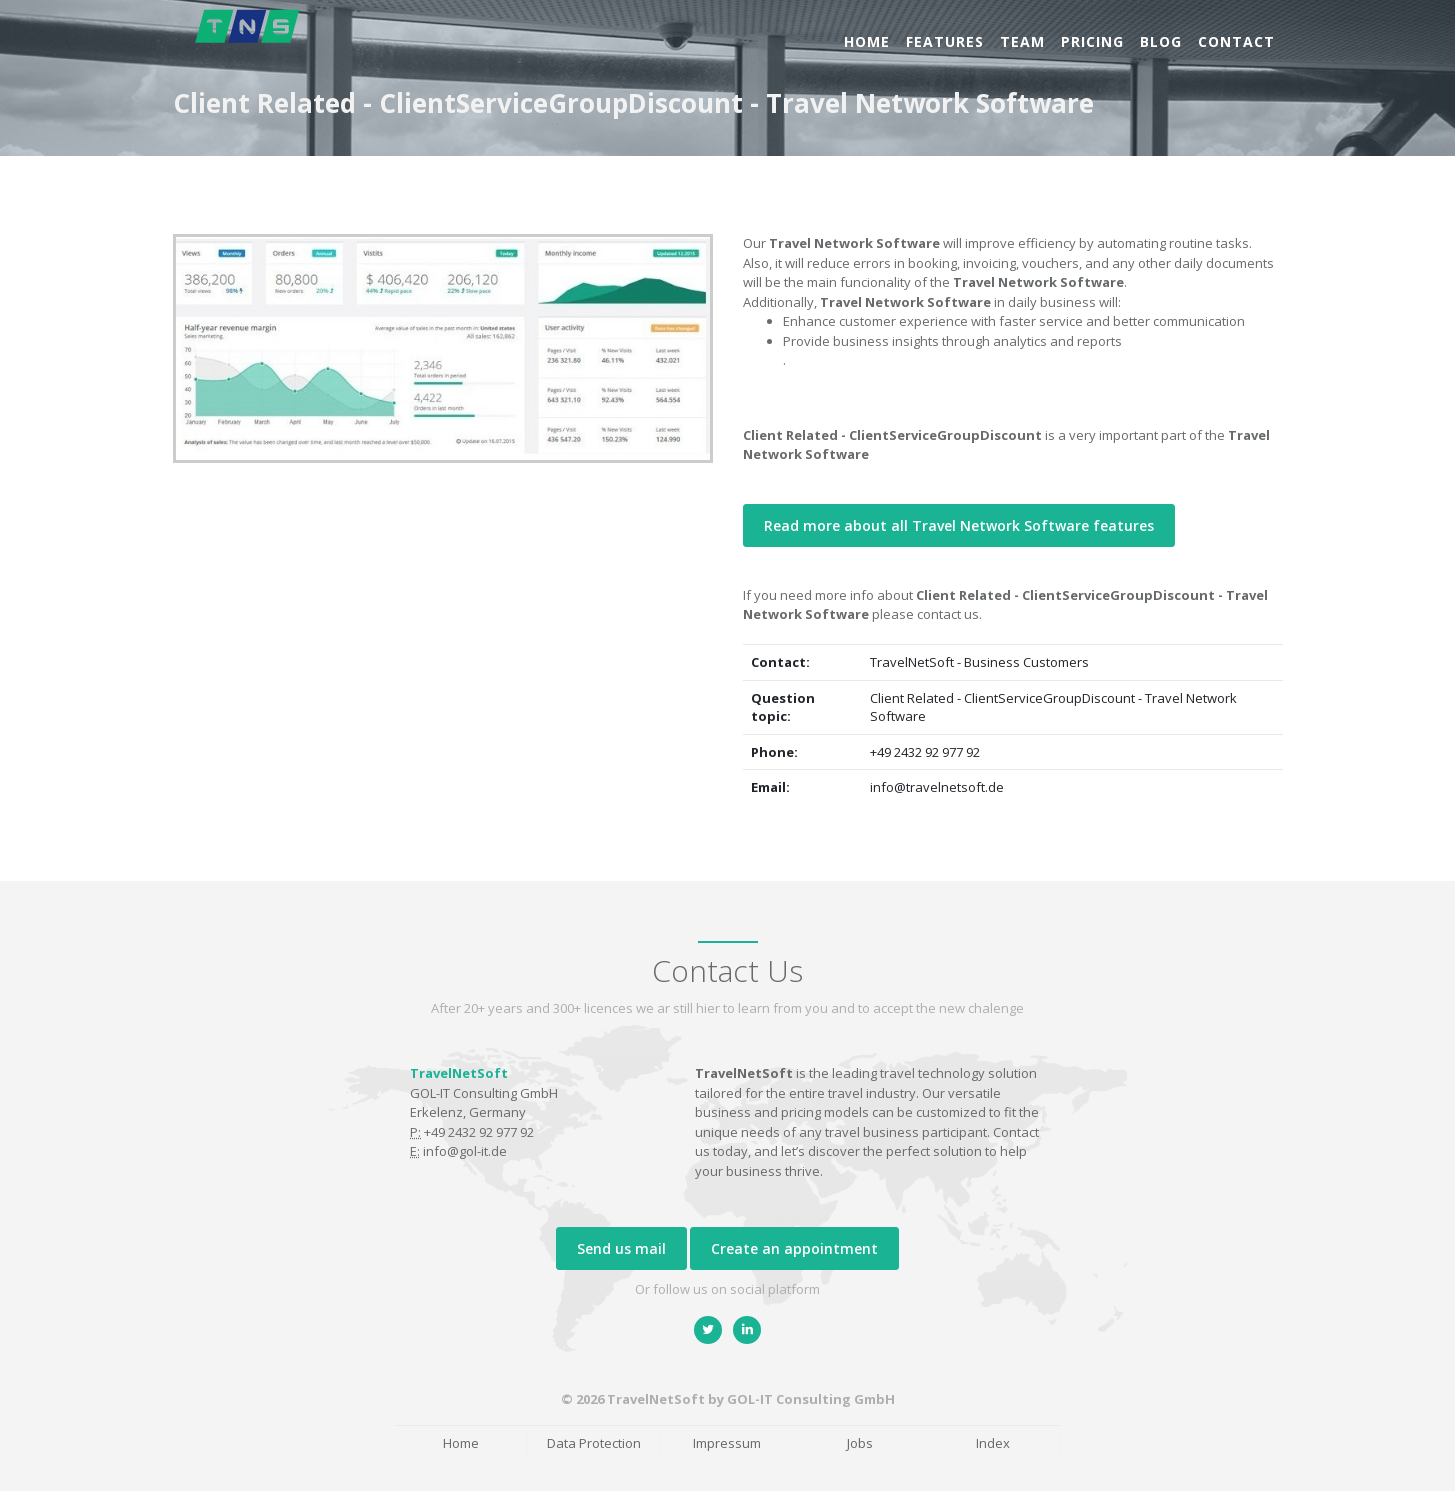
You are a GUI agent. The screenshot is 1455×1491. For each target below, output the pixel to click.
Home (867, 41)
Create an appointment (794, 1248)
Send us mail (621, 1248)
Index (993, 1443)
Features (945, 41)
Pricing (1092, 41)
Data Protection (594, 1443)
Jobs (860, 1443)
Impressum (727, 1443)
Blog (1161, 41)
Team (1022, 41)
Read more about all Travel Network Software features (959, 525)
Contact (1236, 41)
